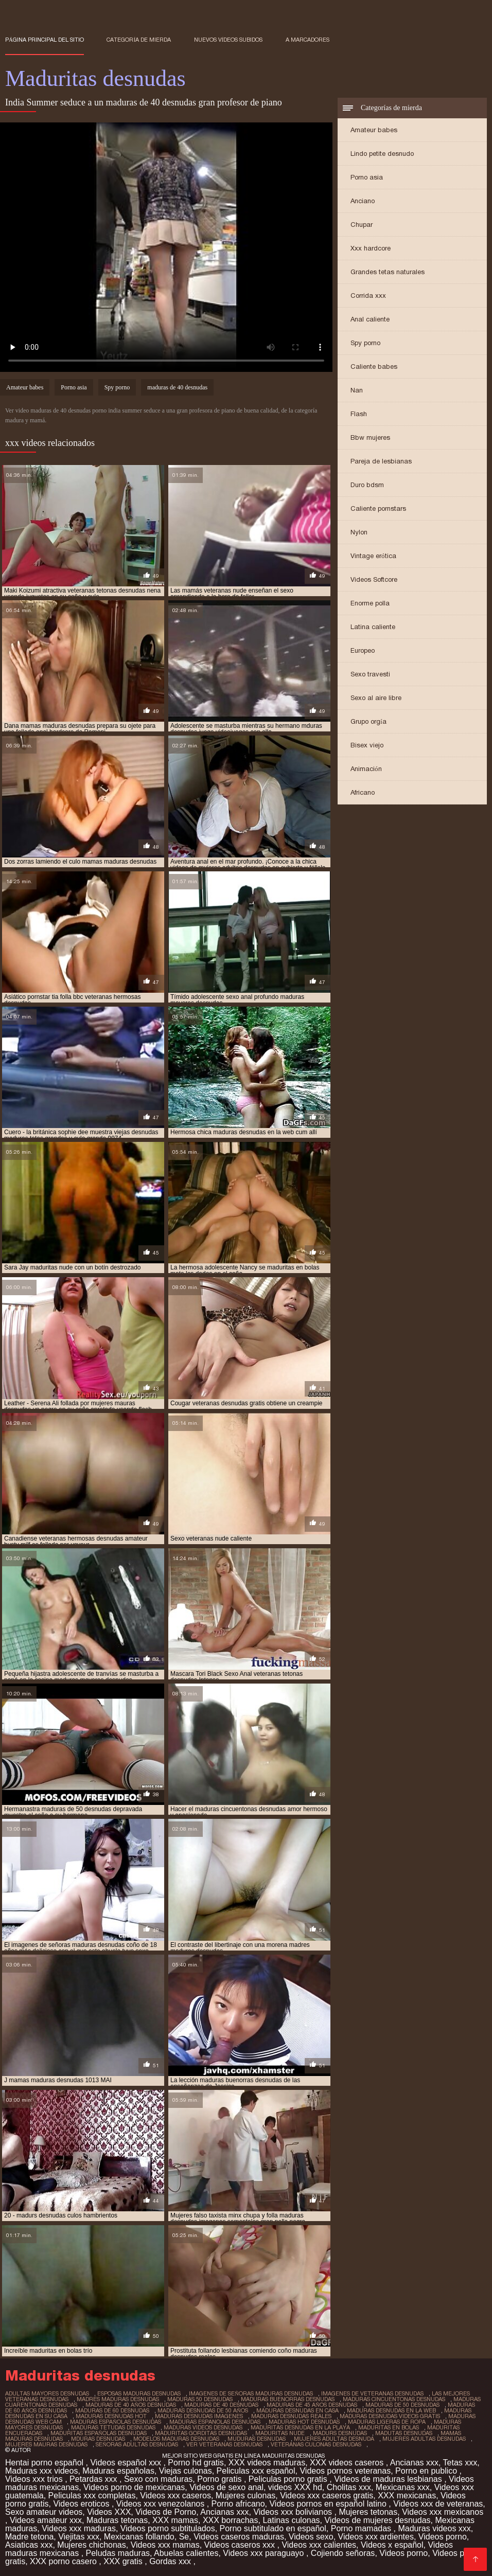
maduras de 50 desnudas (402, 2405)
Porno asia (366, 177)
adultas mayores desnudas (47, 2393)
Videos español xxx (126, 2462)
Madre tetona (29, 2536)
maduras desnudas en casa (297, 2410)
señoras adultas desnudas (137, 2444)
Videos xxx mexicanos (442, 2512)
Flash (358, 414)
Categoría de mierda (139, 40)
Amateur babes (373, 130)
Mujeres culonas (246, 2495)
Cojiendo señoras (343, 2553)
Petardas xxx (94, 2479)
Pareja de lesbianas (381, 461)
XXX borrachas (230, 2520)
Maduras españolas (118, 2470)
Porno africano (238, 2503)
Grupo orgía (368, 721)
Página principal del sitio (44, 40)
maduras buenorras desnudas (288, 2399)
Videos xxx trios (35, 2479)
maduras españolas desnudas (115, 2422)
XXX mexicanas (407, 2495)
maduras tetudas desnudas (113, 2427)
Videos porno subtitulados (167, 2528)
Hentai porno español (45, 2462)
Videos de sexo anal (226, 2487)
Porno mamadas (362, 2528)
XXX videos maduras (267, 2462)
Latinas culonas (291, 2520)
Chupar (361, 224)
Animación (366, 769)
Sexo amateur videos (43, 2512)
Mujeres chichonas (91, 2545)
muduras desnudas (256, 2439)
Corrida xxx (368, 295)
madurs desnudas (340, 2433)
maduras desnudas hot (111, 2416)
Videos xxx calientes (319, 2545)
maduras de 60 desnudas (112, 2410)
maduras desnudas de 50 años (202, 2410)
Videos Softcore (373, 579)
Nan (356, 390)
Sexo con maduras (158, 2479)
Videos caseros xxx (240, 2545)
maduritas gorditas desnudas (201, 2433)
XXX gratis (124, 2561)
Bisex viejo (366, 745)
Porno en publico (427, 2470)
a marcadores (307, 40)
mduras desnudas (98, 2439)
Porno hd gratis (196, 2462)
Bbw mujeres (370, 437)
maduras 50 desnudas (200, 2399)
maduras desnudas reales (291, 2416)
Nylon (358, 532)
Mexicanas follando (139, 2536)
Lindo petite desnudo (382, 153)
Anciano (362, 201)
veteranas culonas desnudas (316, 2444)
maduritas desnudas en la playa (300, 2427)
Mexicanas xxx (403, 2487)
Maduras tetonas (117, 2520)
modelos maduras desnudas (176, 2439)
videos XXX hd (295, 2487)
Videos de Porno (165, 2512)
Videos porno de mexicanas (134, 2487)
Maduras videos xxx (434, 2528)
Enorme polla (370, 603)
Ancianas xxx (414, 2462)
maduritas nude (280, 2433)
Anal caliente (370, 319)
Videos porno (442, 2536)
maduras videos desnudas (203, 2427)
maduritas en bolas (388, 2427)
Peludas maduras (118, 2553)
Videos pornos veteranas (345, 2470)
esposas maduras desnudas (139, 2393)
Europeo (362, 650)
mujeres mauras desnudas (46, 2444)
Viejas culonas (185, 2470)
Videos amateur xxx (46, 2520)
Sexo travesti (370, 674)
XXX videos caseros (348, 2462)
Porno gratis (220, 2479)
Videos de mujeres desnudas (377, 2520)
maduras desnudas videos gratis (390, 2416)
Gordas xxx (171, 2561)
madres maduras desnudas (118, 2399)
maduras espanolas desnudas (214, 2422)
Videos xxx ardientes (376, 2536)
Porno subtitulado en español (273, 2528)
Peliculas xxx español (256, 2470)
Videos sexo (311, 2536)
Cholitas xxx (349, 2487)
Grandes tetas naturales (387, 272)
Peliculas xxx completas (92, 2495)
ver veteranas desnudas (224, 2444)
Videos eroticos (82, 2503)
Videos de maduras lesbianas (389, 2479)
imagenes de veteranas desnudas (372, 2393)
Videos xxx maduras (79, 2528)
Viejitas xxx (78, 2536)
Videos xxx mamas (165, 2545)
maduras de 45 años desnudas (312, 2405)
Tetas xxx (460, 2462)
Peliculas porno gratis (289, 2479)
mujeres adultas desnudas (424, 2439)
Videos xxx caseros (175, 2495)
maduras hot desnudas (304, 2422)
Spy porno (365, 343)
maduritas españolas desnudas (98, 2433)
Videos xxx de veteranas (438, 2503)
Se (184, 2536)
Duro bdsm (367, 485)
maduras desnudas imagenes (199, 2416)
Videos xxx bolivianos (293, 2512)
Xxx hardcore (370, 248)
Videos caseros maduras (239, 2536)
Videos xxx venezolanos (161, 2503)
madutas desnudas (403, 2433)
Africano (362, 792)
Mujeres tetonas (368, 2512)
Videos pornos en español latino (329, 2503)
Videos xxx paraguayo (264, 2553)
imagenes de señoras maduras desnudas (251, 2393)
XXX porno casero (64, 2561)
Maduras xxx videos (41, 2470)
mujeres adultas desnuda (334, 2439)
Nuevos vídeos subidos (228, 40)
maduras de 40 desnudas (177, 387)
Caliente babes (373, 366)
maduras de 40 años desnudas (130, 2405)
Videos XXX (109, 2512)
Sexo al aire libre (375, 698)
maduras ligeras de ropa (387, 2422)
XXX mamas (175, 2520)
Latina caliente (372, 627)
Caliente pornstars (378, 508)
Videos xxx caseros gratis (326, 2495)
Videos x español (392, 2545)
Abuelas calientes (186, 2553)
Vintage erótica (373, 556)
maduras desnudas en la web (391, 2410)
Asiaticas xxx (28, 2545)
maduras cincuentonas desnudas (394, 2399)
